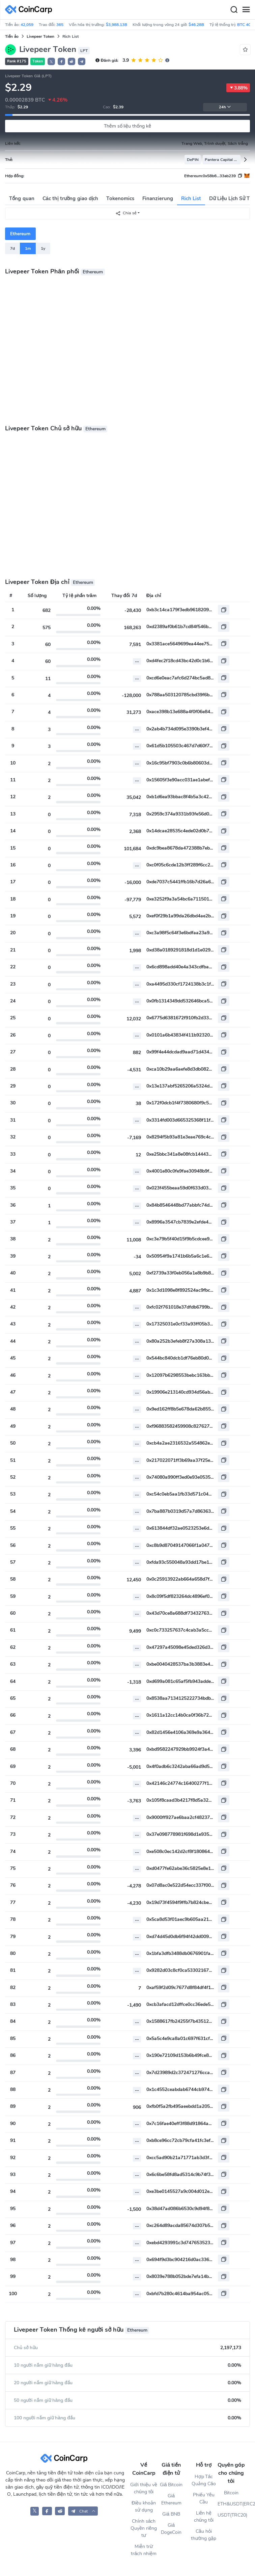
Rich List (191, 198)
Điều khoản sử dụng (144, 2506)
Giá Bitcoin (171, 2484)
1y (43, 248)
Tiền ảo (12, 36)
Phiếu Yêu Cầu (204, 2498)
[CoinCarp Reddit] (60, 2511)
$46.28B (196, 24)
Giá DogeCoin (171, 2528)
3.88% (238, 88)
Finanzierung (157, 198)
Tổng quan (21, 198)
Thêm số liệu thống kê (127, 126)
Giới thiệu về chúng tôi (143, 2488)
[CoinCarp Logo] (30, 9)
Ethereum (20, 234)
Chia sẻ (125, 213)
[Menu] (246, 10)
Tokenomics (120, 198)
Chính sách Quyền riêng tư (144, 2528)
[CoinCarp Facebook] (47, 2511)
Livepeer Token (40, 36)
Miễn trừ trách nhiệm (144, 2550)
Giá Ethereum (171, 2499)
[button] (61, 61)
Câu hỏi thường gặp (203, 2535)
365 (59, 24)
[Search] (234, 10)
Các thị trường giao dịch (70, 198)
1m (28, 248)
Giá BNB (171, 2514)
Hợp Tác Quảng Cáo (204, 2480)
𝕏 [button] (51, 61)
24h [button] (225, 107)
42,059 (27, 24)
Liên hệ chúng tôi (204, 2516)
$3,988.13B (116, 24)
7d (12, 248)
